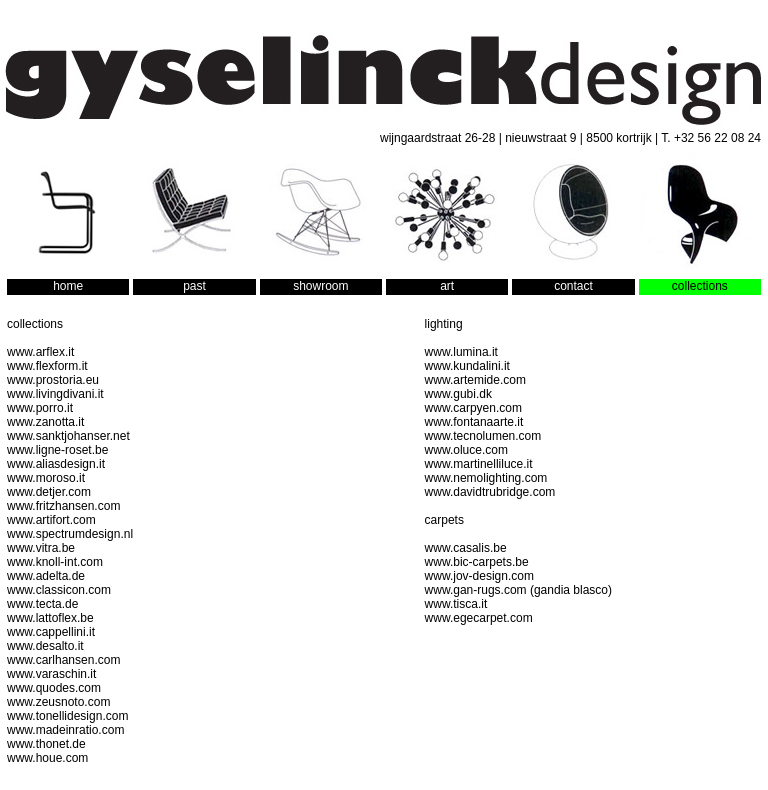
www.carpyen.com (473, 408)
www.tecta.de (42, 604)
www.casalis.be (466, 548)
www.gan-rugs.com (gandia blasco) (518, 590)
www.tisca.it (456, 604)
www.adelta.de (46, 576)
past (194, 286)
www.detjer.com (49, 492)
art (447, 286)
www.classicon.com (59, 590)
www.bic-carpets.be (477, 562)
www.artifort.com (51, 520)
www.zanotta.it (45, 422)
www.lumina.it (461, 352)
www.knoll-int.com (55, 562)
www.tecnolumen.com (483, 436)
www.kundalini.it (467, 366)
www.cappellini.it (51, 632)
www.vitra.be (41, 548)
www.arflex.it (40, 352)
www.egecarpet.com (479, 618)
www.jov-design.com (479, 576)
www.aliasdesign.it (56, 464)
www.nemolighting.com (486, 478)
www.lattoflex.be (50, 618)
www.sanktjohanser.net (68, 436)
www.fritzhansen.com (63, 506)
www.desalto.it (45, 646)
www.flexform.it (47, 366)
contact (573, 286)
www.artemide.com (475, 380)
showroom (320, 286)
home (68, 286)
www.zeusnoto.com (58, 702)
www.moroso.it (46, 478)
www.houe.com (47, 758)
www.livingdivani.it (55, 394)
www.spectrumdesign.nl (70, 534)
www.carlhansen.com (63, 660)
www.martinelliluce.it (479, 464)
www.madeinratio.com (65, 730)
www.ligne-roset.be (57, 450)
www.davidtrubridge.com (490, 492)
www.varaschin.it (51, 674)
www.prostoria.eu (53, 380)
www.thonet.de (46, 744)
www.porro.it (40, 408)
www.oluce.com (466, 450)
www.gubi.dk (458, 394)
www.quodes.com (54, 688)
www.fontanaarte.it (474, 422)
